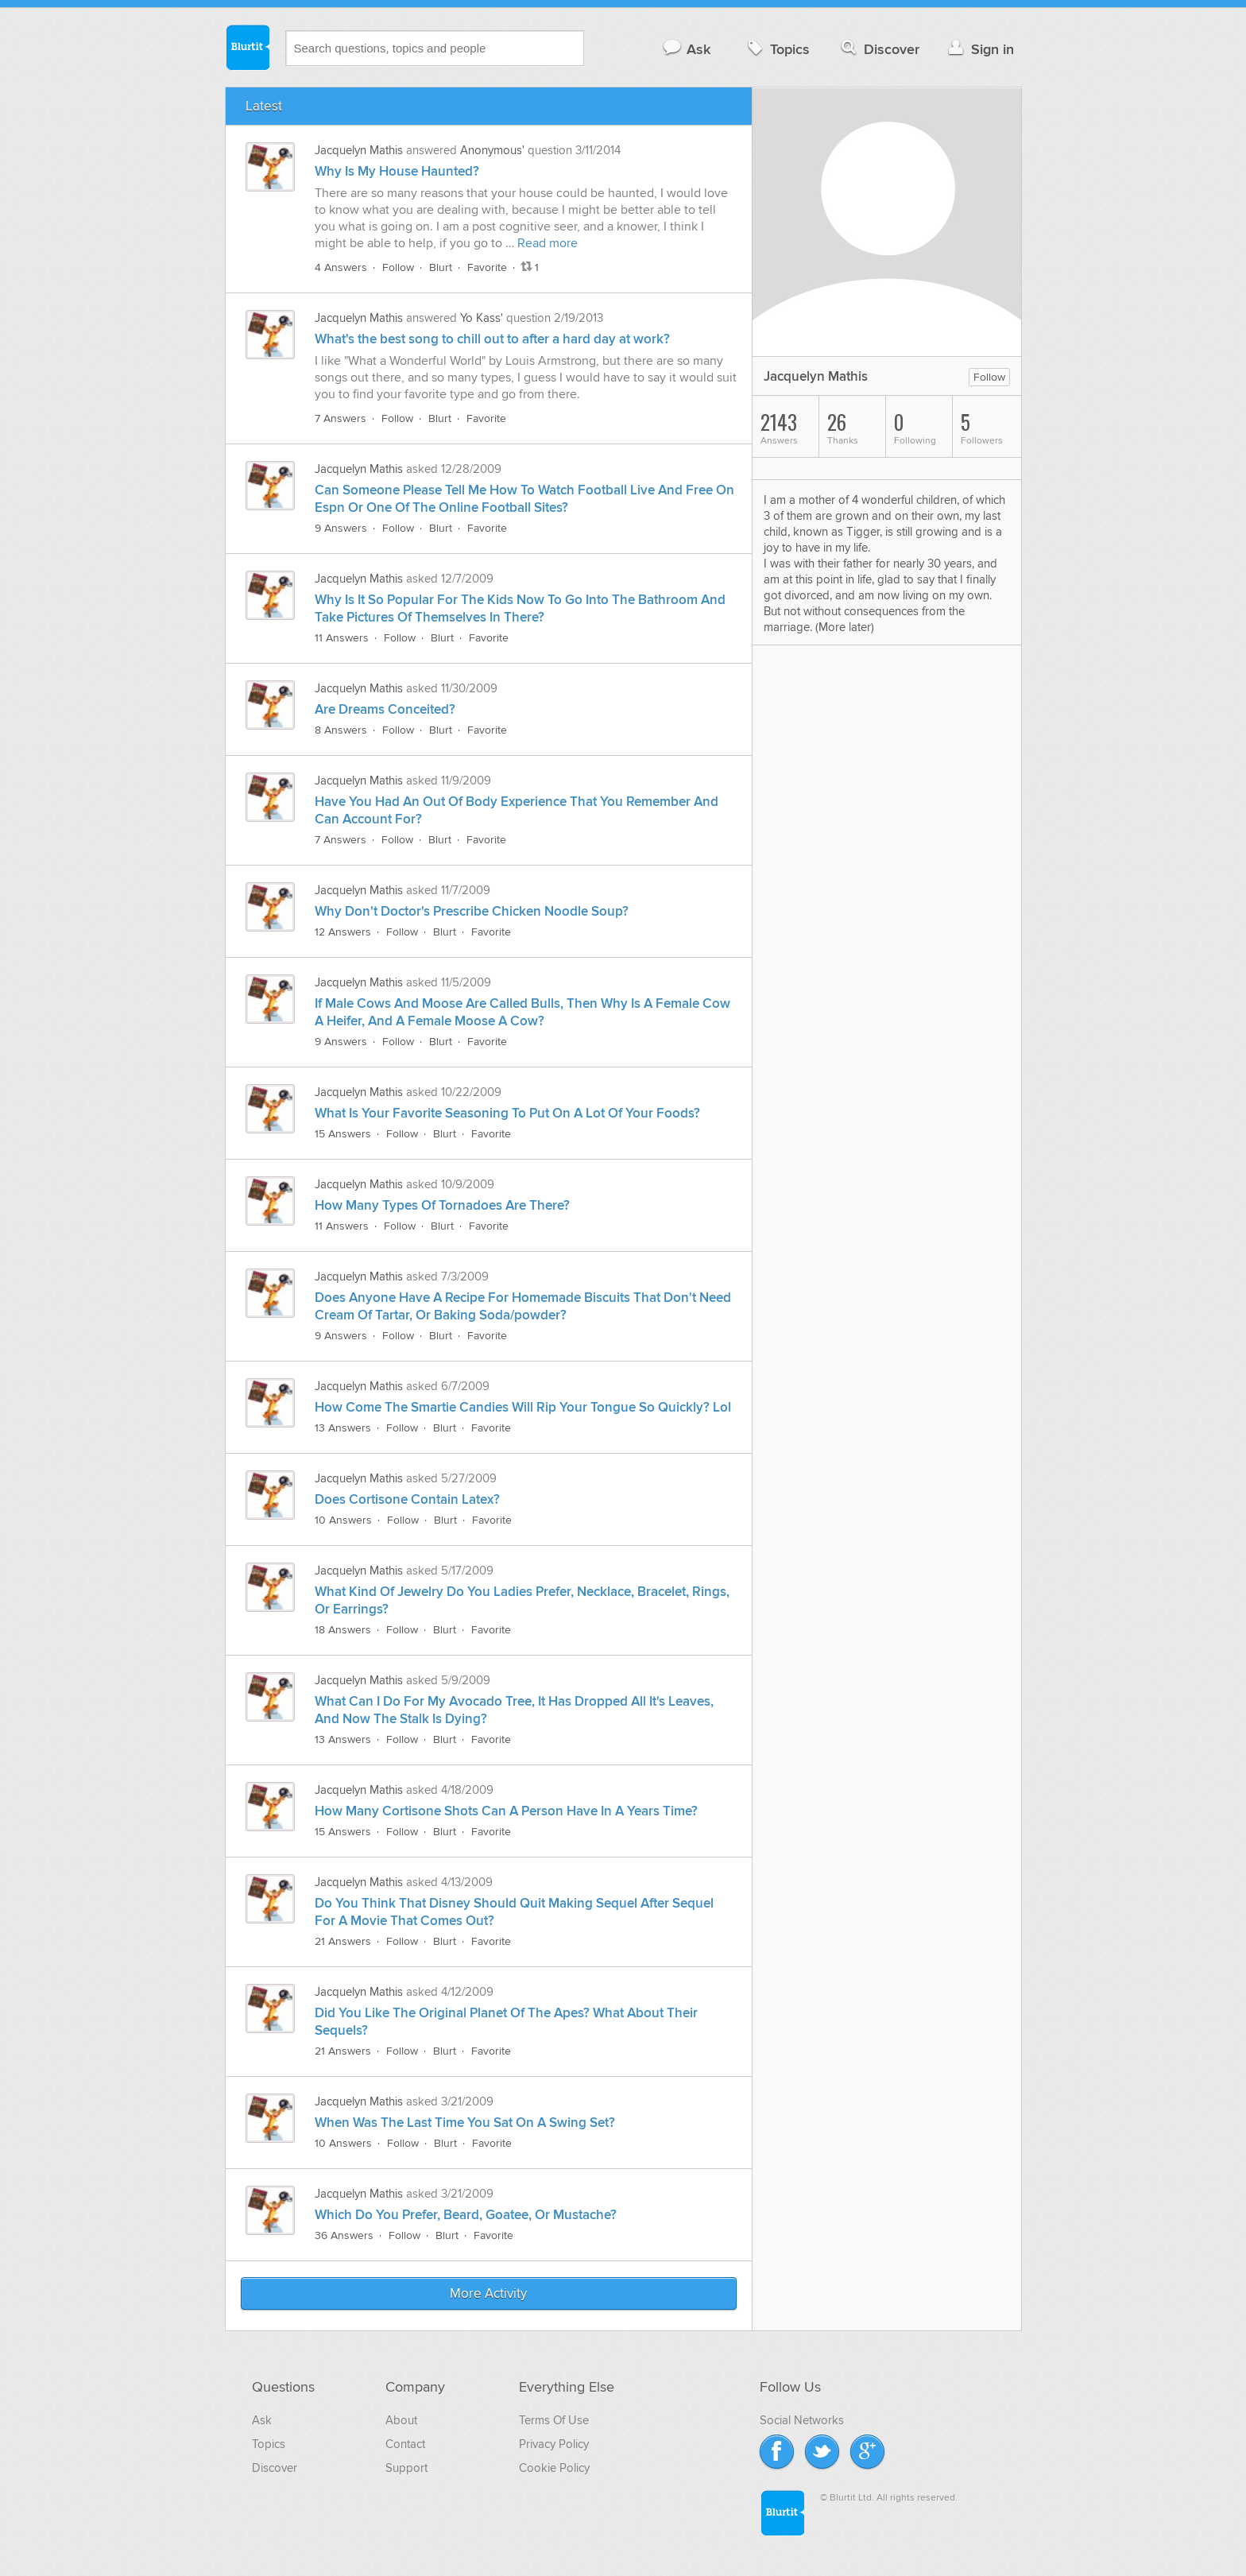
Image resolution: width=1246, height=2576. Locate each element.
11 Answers (342, 638)
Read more (547, 243)
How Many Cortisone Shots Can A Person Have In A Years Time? (506, 1811)
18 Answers (343, 1630)
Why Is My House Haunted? (397, 172)
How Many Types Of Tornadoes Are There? (442, 1206)
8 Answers (341, 730)
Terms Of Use (554, 2420)
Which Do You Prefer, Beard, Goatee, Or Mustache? (466, 2215)
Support (406, 2468)
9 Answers (341, 528)
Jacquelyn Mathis (359, 150)
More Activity (488, 2294)
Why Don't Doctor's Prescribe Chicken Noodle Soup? (472, 912)
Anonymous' (492, 150)
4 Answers (341, 267)
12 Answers (343, 932)
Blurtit (247, 47)
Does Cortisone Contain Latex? (407, 1500)
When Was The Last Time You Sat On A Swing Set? (465, 2123)
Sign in (979, 49)
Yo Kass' (481, 318)
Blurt (440, 267)
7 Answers (340, 418)
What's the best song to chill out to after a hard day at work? (492, 339)
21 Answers (343, 1941)
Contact (405, 2444)
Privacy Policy (554, 2444)
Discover (878, 49)
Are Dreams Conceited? (385, 710)
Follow (398, 267)
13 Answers (343, 1428)
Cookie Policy (554, 2468)
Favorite (487, 267)
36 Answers (344, 2235)
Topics (777, 49)
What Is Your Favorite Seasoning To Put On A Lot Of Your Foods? (507, 1113)
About (401, 2420)
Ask (686, 49)
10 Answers (343, 1520)
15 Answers (343, 1134)
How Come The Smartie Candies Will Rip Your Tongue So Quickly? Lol (523, 1408)
